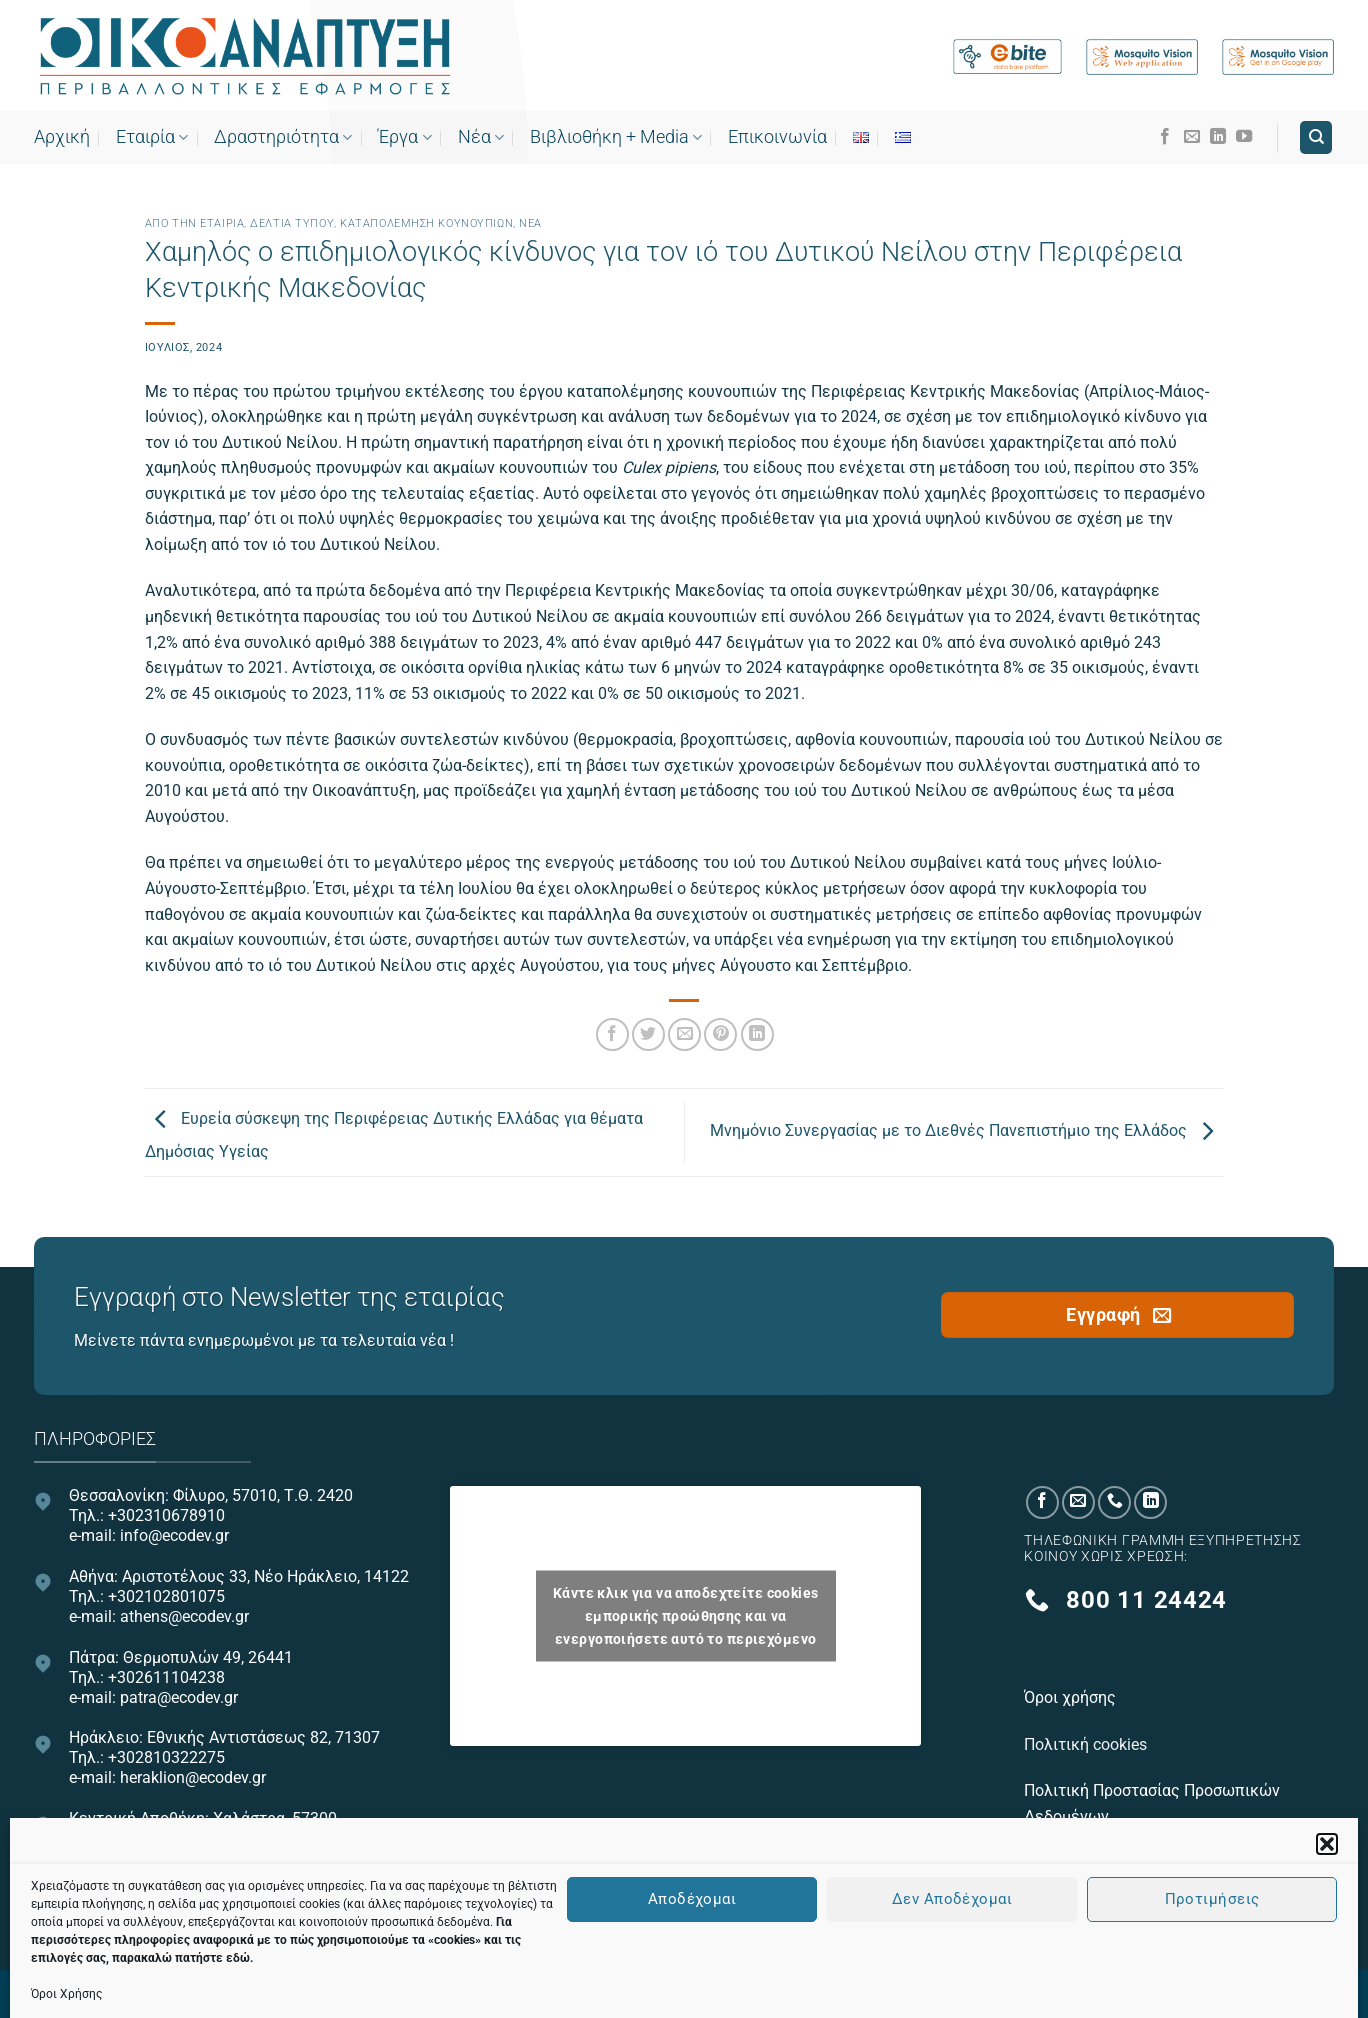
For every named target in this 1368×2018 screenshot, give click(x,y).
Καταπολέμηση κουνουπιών (426, 223)
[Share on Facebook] (612, 1034)
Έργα (404, 137)
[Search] (1316, 137)
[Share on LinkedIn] (757, 1034)
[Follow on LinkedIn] (1218, 137)
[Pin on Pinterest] (720, 1034)
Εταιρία (152, 137)
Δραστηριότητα (283, 137)
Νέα (481, 137)
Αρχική (62, 137)
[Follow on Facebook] (1165, 137)
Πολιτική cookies (1087, 1744)
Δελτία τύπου (292, 223)
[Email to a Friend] (684, 1034)
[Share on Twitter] (648, 1034)
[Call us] (1114, 1502)
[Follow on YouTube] (1244, 137)
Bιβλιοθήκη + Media (616, 137)
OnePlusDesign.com (776, 1991)
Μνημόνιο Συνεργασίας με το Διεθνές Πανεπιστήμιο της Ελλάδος (966, 1131)
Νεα (530, 223)
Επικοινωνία (777, 137)
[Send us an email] (1192, 137)
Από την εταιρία (194, 223)
